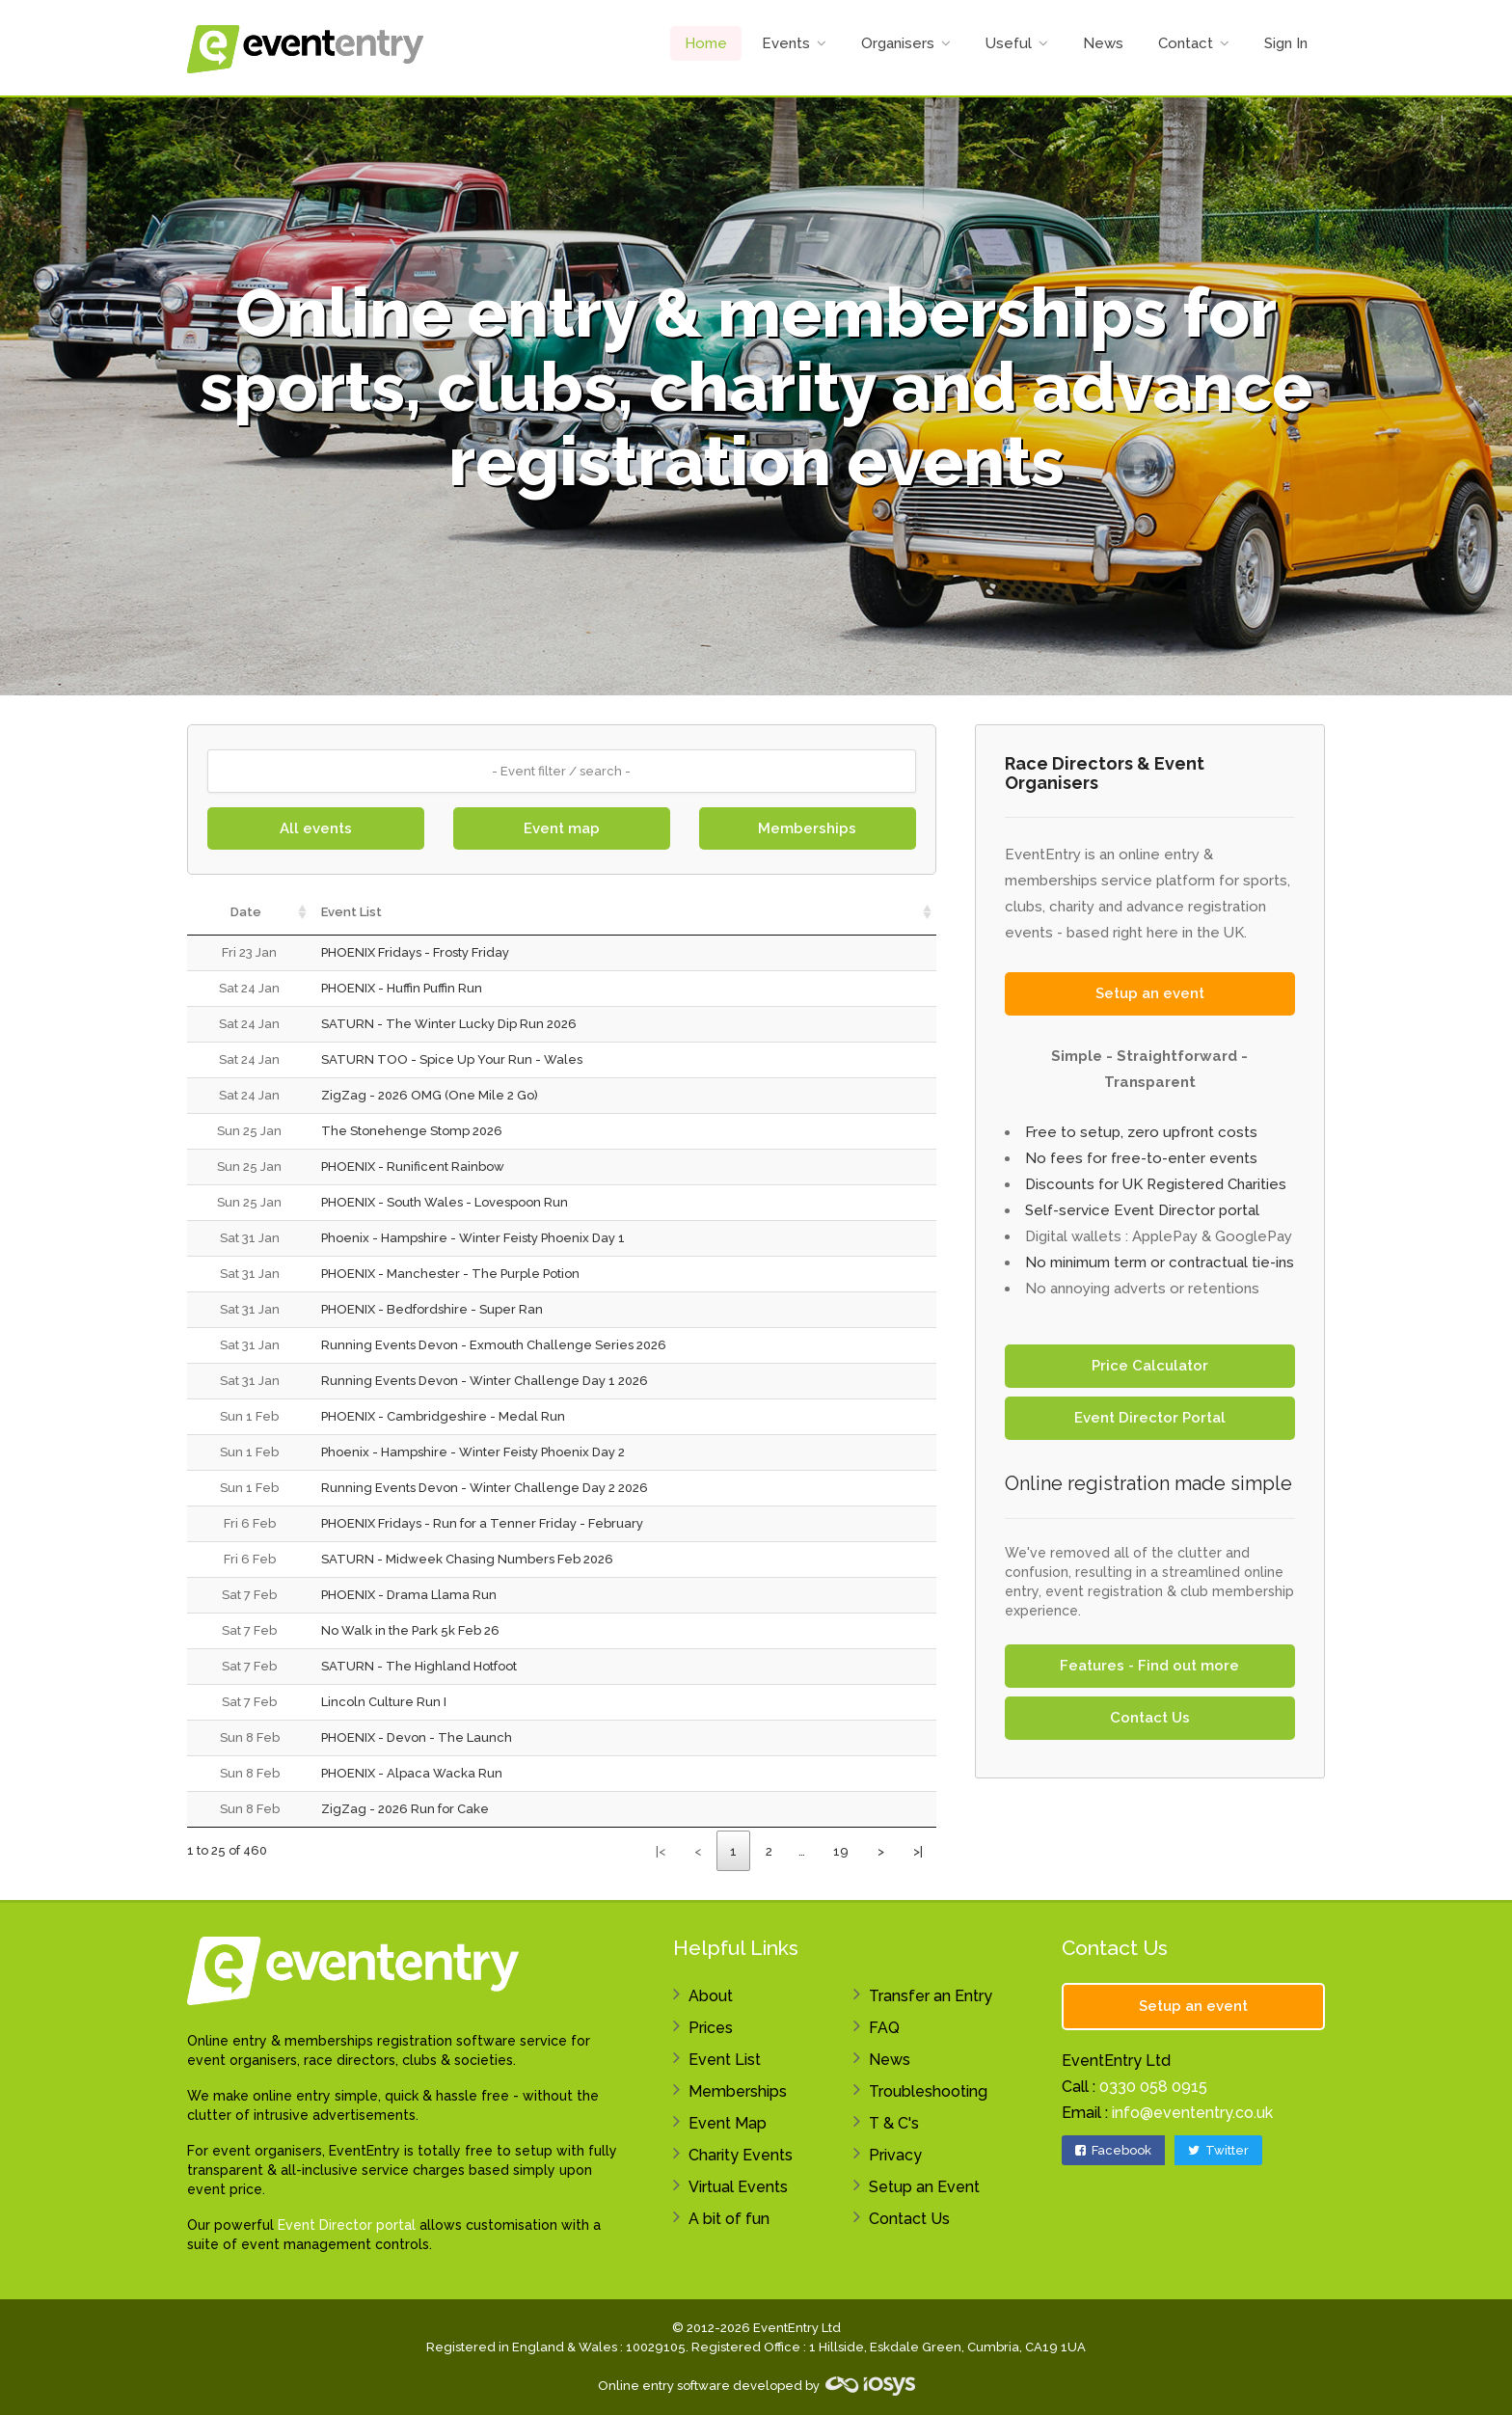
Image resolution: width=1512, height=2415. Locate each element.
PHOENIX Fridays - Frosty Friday (415, 952)
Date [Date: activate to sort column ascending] (245, 912)
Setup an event (1149, 993)
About (710, 1996)
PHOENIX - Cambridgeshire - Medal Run (443, 1416)
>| (918, 1851)
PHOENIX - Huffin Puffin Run (401, 988)
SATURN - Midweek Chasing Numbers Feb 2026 (467, 1559)
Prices (710, 2028)
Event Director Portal (1150, 1417)
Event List (724, 2059)
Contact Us (1150, 1717)
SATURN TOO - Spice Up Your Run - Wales (451, 1059)
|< (660, 1851)
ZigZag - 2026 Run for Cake (405, 1809)
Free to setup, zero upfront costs (1141, 1132)
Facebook (1113, 2150)
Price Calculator (1150, 1365)
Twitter (1218, 2150)
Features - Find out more (1149, 1665)
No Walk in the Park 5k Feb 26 (410, 1630)
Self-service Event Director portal (1142, 1210)
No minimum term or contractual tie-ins (1159, 1262)
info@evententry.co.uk (1192, 2112)
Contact (1185, 43)
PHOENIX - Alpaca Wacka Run (411, 1773)
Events (786, 43)
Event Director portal (347, 2225)
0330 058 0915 (1153, 2086)
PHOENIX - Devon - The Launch (416, 1737)
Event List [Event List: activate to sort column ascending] (351, 912)
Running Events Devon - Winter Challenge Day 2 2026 (484, 1487)
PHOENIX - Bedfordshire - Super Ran (432, 1309)
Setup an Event (924, 2187)
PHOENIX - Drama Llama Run (409, 1594)
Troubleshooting (928, 2091)
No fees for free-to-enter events (1141, 1158)
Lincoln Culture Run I (383, 1702)
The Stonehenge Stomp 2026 (411, 1131)
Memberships (807, 828)
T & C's (894, 2123)
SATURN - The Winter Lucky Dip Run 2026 (449, 1024)
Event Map (727, 2123)
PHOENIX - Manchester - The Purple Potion (450, 1273)
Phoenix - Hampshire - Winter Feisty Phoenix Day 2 (473, 1452)
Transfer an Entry (930, 1996)
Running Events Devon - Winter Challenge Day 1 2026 (484, 1380)
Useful (1009, 43)
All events (316, 828)
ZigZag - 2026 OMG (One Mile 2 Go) (429, 1095)
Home (706, 43)
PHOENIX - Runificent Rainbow (412, 1166)
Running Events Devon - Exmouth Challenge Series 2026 (493, 1345)
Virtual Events (738, 2187)
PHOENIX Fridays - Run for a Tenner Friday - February (482, 1523)
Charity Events (740, 2155)
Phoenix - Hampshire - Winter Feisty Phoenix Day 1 (473, 1238)
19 (841, 1851)
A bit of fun (729, 2219)
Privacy (895, 2155)
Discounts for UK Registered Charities (1155, 1184)
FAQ (884, 2028)
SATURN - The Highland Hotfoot (419, 1666)
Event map (562, 828)
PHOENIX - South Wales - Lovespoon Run (444, 1202)
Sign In (1286, 43)
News (1103, 43)
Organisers (897, 43)
